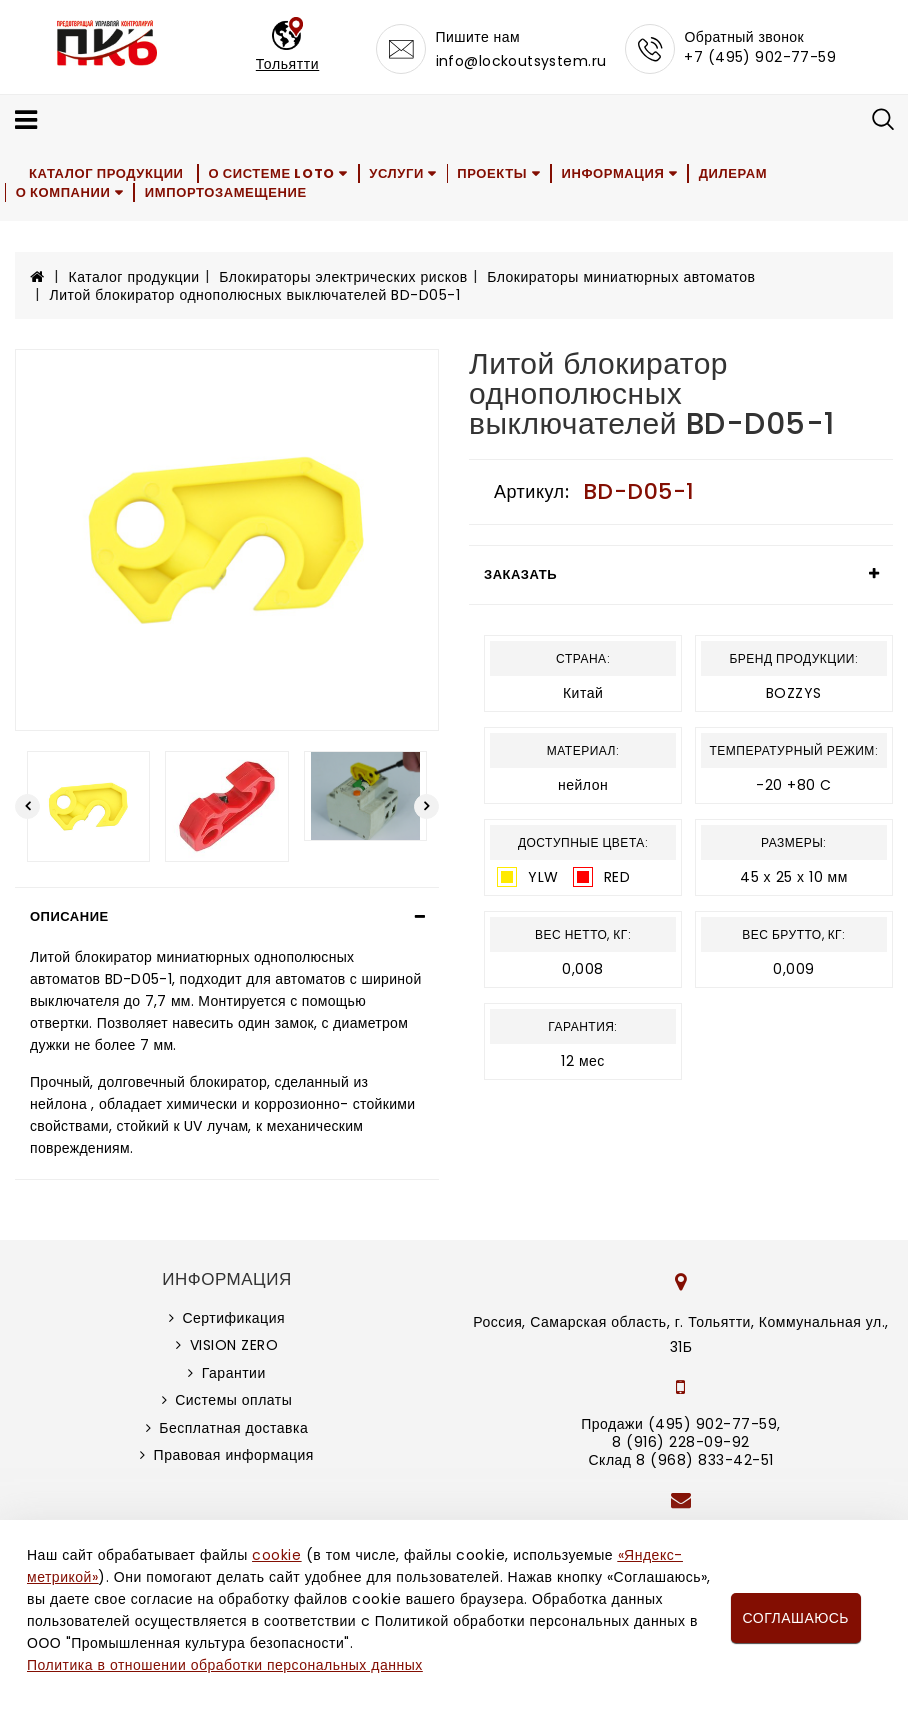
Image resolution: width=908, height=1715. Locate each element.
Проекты (498, 173)
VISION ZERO (234, 1345)
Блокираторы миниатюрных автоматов (621, 277)
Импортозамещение (228, 192)
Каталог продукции (107, 173)
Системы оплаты (233, 1400)
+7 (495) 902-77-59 (760, 57)
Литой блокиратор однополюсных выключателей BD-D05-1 (255, 295)
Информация (619, 173)
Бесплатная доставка (233, 1428)
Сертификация (233, 1318)
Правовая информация (234, 1455)
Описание (69, 916)
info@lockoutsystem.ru (521, 61)
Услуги (399, 173)
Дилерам (740, 173)
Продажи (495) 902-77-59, (680, 1424)
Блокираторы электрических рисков (343, 277)
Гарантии (234, 1373)
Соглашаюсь (796, 1618)
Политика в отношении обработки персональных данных (225, 1665)
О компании (64, 192)
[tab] (227, 917)
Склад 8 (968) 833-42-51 (680, 1460)
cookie (276, 1555)
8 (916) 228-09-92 (681, 1442)
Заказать (520, 574)
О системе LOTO (273, 173)
